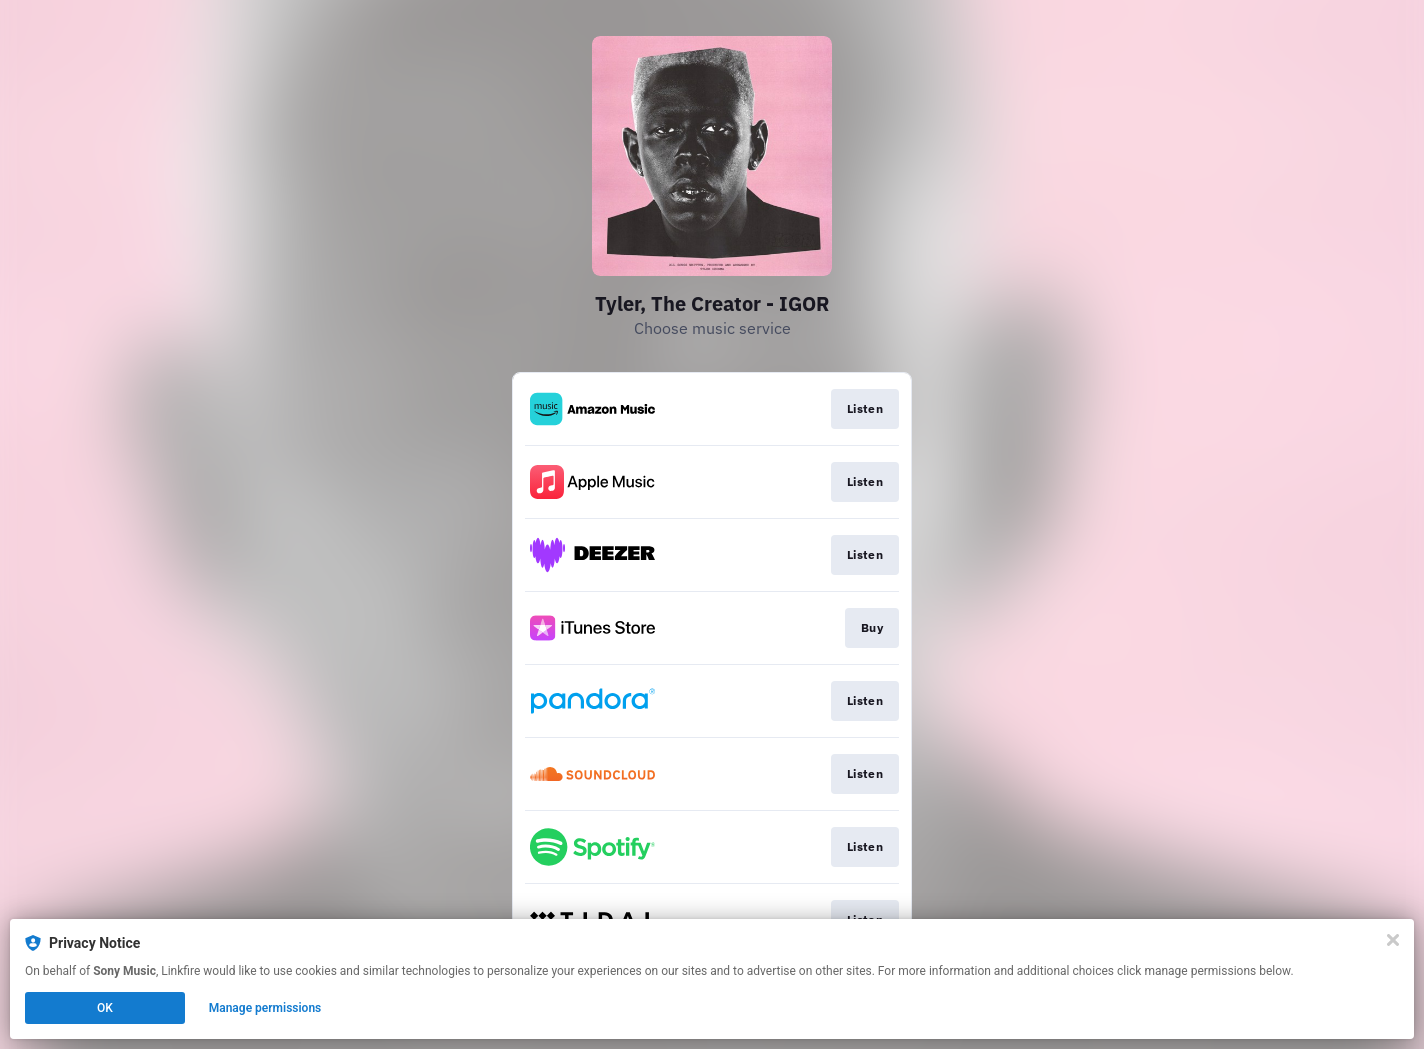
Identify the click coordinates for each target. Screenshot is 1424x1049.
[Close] (1393, 940)
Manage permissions (265, 1008)
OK (105, 1008)
